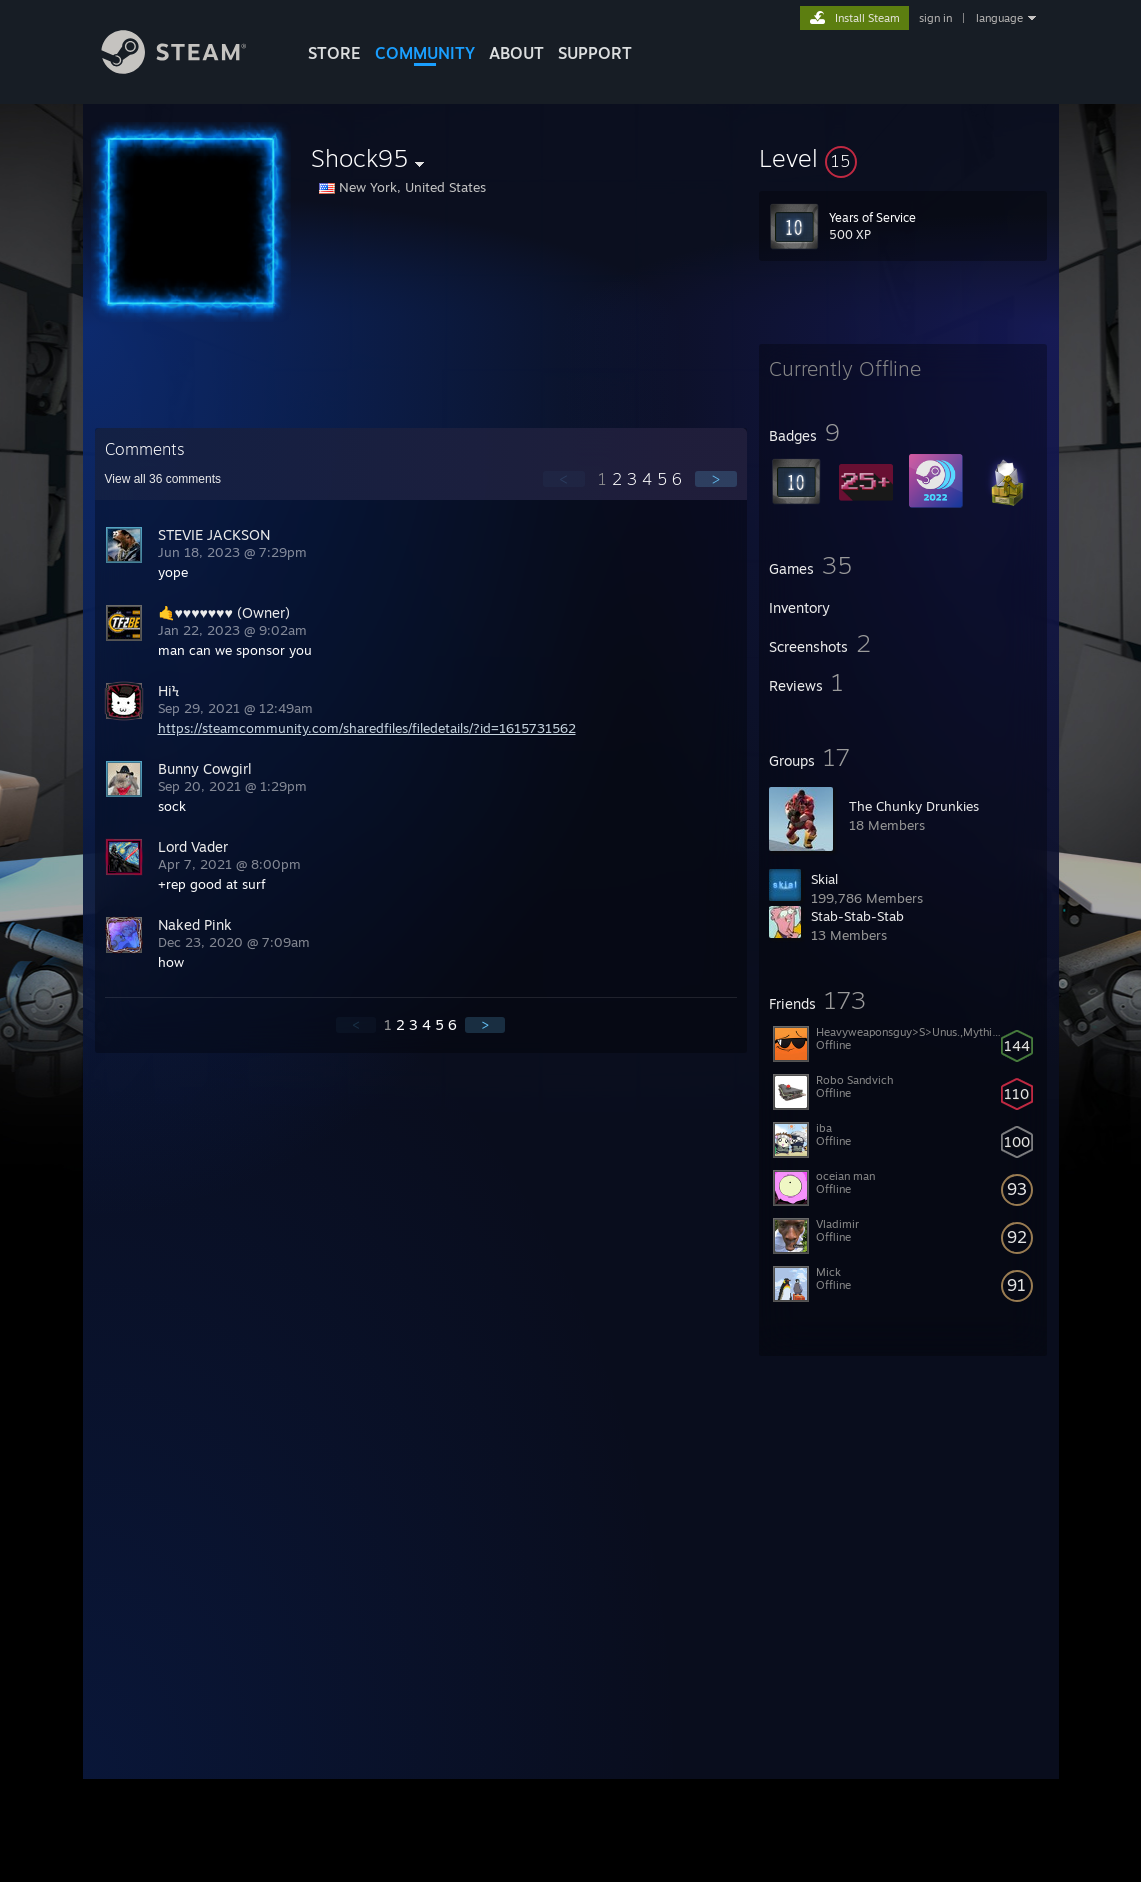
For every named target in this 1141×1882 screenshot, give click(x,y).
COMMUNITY (425, 53)
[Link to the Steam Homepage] (189, 68)
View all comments (163, 479)
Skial (824, 879)
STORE (334, 53)
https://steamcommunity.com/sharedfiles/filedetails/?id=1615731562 (367, 728)
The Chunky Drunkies (914, 806)
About (516, 53)
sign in (935, 18)
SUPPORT (595, 53)
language (999, 18)
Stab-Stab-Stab (857, 916)
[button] (903, 158)
